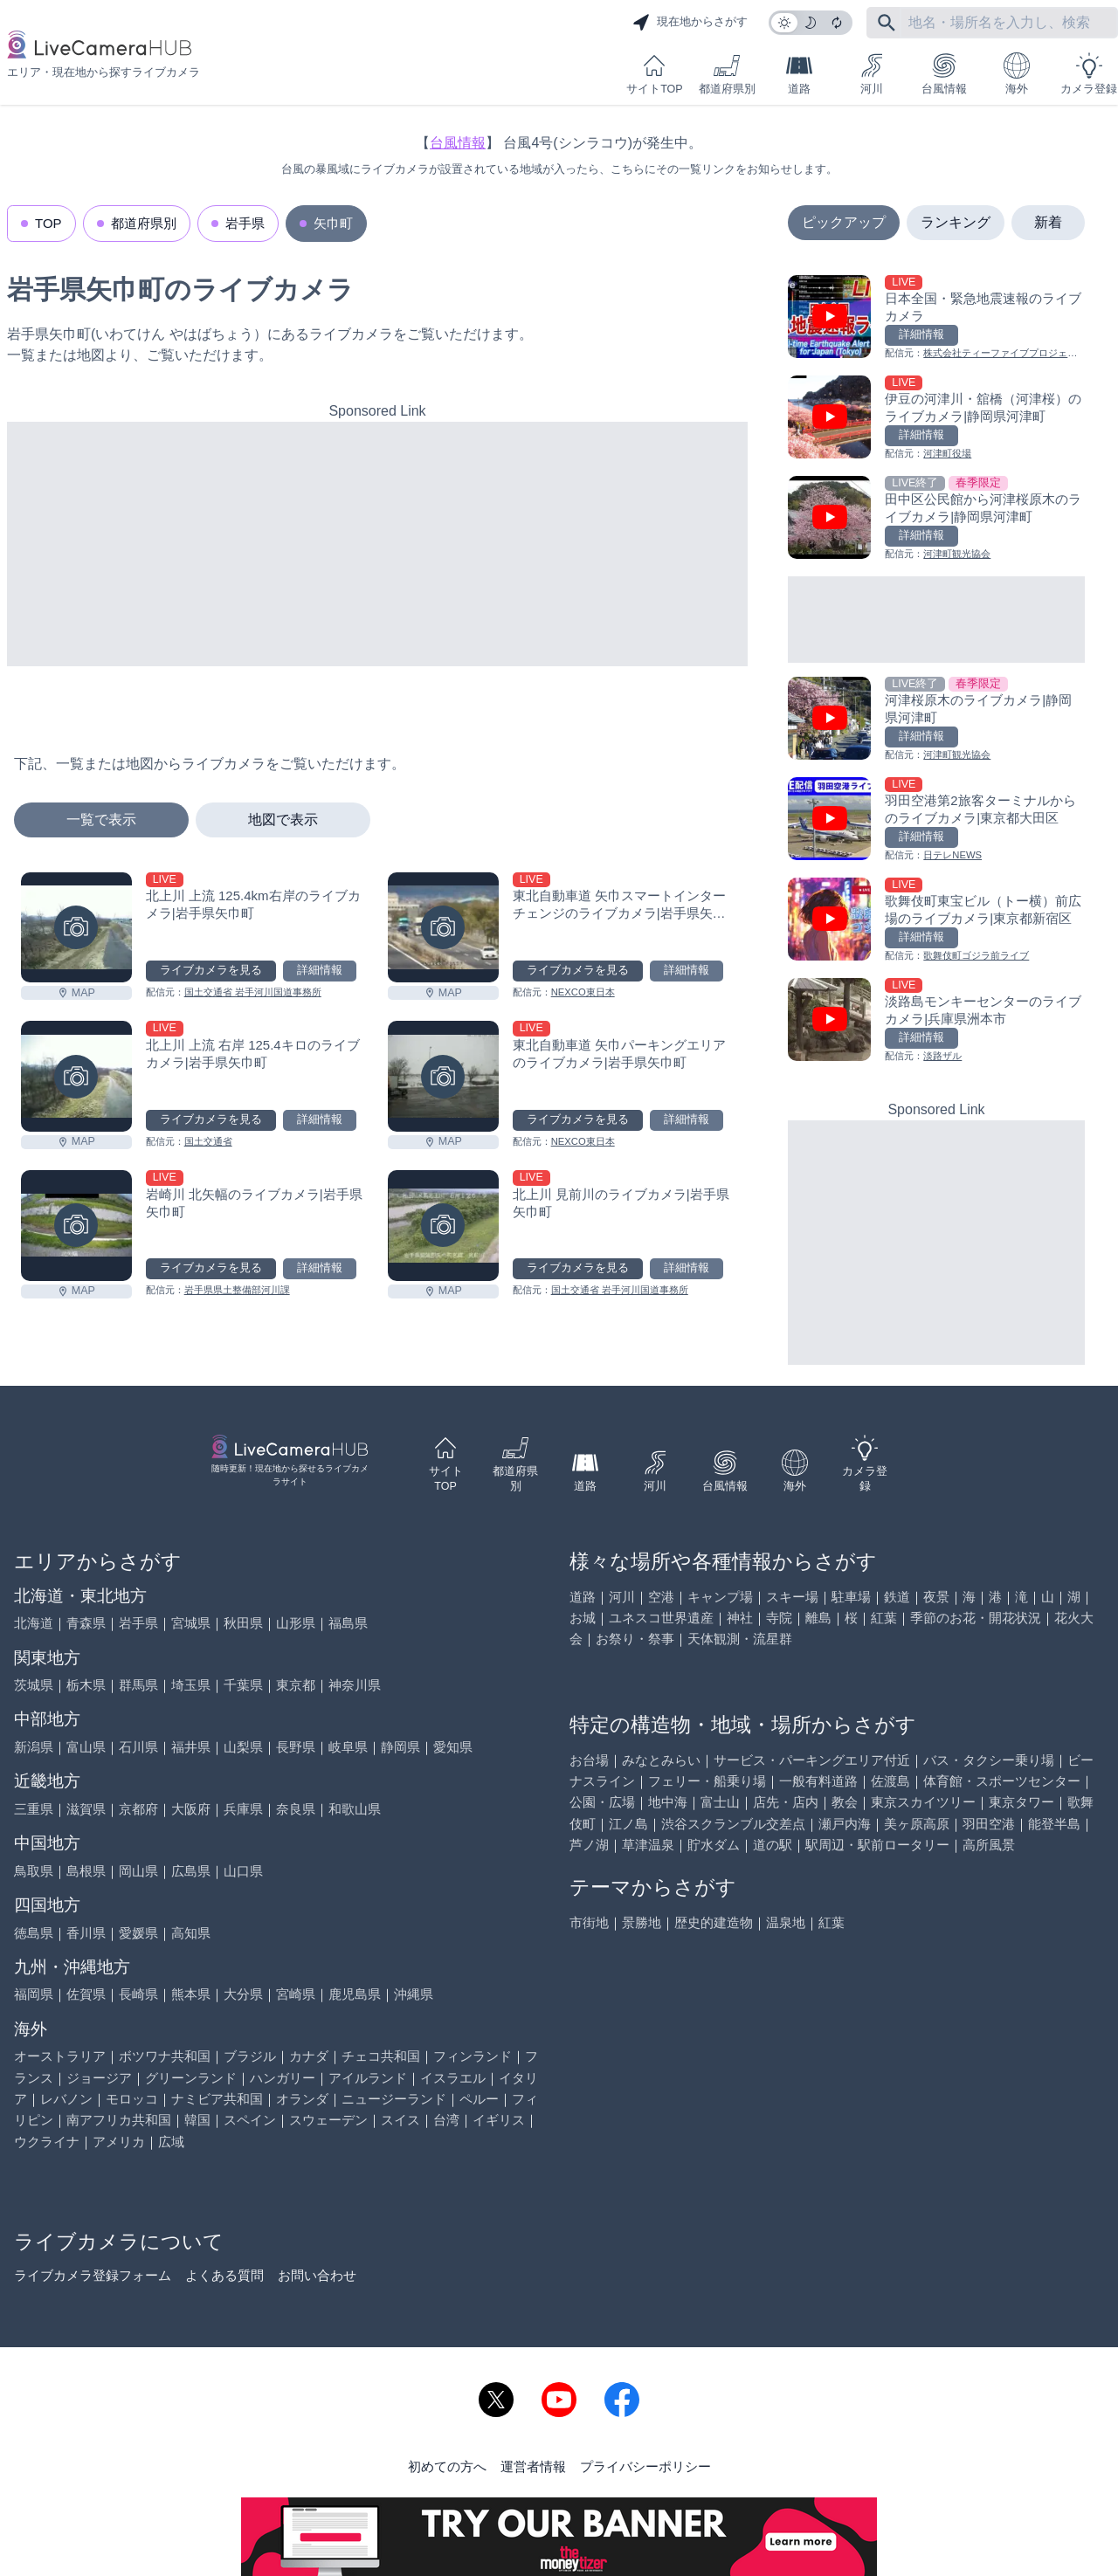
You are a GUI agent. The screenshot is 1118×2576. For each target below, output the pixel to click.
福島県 (348, 1622)
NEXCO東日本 (583, 992)
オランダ (302, 2098)
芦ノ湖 (589, 1844)
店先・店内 (785, 1801)
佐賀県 (86, 1994)
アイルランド (367, 2077)
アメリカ (119, 2141)
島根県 (86, 1870)
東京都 (295, 1684)
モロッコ (132, 2098)
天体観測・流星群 (739, 1638)
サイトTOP (654, 73)
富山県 (86, 1746)
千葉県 (243, 1684)
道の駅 (772, 1844)
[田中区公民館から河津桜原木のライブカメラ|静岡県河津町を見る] (936, 519)
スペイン (250, 2119)
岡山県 (138, 1870)
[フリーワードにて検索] (886, 22)
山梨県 (243, 1746)
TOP (48, 223)
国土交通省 (208, 1141)
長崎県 (138, 1994)
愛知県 (453, 1746)
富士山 (720, 1801)
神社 (740, 1617)
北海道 (33, 1622)
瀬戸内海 (844, 1823)
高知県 (190, 1932)
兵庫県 (243, 1808)
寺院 (779, 1617)
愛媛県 (138, 1932)
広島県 (190, 1870)
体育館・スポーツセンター (1001, 1781)
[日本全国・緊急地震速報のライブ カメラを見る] (936, 318)
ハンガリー (282, 2077)
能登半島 (1054, 1823)
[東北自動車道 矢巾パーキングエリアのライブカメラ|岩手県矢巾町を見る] (443, 1076)
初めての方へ (447, 2466)
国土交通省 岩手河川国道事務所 (252, 992)
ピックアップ (844, 222)
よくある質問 (224, 2275)
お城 (582, 1617)
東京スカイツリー (923, 1801)
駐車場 (851, 1596)
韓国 (197, 2119)
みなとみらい (661, 1760)
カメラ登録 (1088, 73)
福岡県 (33, 1994)
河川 (872, 73)
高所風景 (989, 1844)
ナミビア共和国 (217, 2098)
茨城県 (33, 1684)
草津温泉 (648, 1844)
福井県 (190, 1746)
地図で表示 (283, 819)
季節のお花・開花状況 (975, 1617)
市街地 (589, 1922)
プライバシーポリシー (645, 2466)
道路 (799, 73)
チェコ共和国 (381, 2056)
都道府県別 (727, 73)
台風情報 (944, 73)
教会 (845, 1801)
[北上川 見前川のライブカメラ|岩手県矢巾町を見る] (443, 1225)
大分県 (243, 1994)
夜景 (936, 1596)
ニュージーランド (394, 2098)
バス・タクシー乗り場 (988, 1760)
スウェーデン (328, 2119)
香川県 (86, 1932)
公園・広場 (602, 1801)
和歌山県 (354, 1808)
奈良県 (295, 1808)
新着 (1048, 222)
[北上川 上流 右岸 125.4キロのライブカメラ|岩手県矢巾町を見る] (76, 1076)
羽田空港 (989, 1823)
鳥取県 (33, 1870)
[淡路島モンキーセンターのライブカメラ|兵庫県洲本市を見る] (936, 1021)
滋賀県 (86, 1808)
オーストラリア (60, 2056)
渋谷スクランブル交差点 (733, 1823)
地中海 (667, 1801)
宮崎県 (295, 1994)
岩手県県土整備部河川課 (237, 1290)
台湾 (446, 2119)
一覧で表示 (101, 819)
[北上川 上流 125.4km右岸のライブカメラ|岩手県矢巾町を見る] (76, 927)
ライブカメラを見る (211, 970)
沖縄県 (413, 1994)
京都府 (138, 1808)
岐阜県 (348, 1746)
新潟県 (33, 1746)
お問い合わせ (317, 2275)
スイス (400, 2119)
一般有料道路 (818, 1781)
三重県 (33, 1808)
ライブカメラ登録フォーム (92, 2275)
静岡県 (400, 1746)
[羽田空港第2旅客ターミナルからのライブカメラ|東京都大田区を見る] (936, 820)
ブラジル (250, 2056)
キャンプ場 (720, 1596)
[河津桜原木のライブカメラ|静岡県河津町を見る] (936, 720)
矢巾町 (333, 223)
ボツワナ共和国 (164, 2056)
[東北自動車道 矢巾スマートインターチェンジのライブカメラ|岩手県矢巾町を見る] (443, 927)
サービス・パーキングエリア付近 (812, 1760)
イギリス (499, 2119)
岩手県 (245, 223)
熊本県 (190, 1994)
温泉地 (785, 1922)
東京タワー (1021, 1801)
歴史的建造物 (713, 1922)
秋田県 (243, 1622)
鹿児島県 (354, 1994)
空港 (661, 1596)
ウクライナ (46, 2141)
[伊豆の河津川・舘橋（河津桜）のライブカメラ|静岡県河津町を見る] (936, 418)
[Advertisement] (377, 544)
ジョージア (99, 2077)
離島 (818, 1617)
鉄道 (897, 1596)
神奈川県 (354, 1684)
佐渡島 (890, 1781)
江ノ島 (628, 1823)
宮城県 (190, 1622)
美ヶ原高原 (916, 1823)
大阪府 (190, 1808)
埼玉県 (190, 1684)
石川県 (138, 1746)
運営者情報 (533, 2466)
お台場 (589, 1760)
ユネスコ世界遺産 (661, 1617)
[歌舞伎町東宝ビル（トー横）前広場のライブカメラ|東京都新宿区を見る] (936, 921)
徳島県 (33, 1932)
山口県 (243, 1870)
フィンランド (472, 2056)
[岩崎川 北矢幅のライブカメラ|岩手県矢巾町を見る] (76, 1225)
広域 (171, 2141)
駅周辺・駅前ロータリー (877, 1844)
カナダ (308, 2056)
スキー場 (792, 1596)
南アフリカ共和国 (118, 2119)
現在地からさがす (690, 22)
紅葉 (884, 1617)
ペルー (479, 2098)
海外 (1017, 73)
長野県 (295, 1746)
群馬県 (138, 1684)
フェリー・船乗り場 (707, 1781)
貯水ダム (713, 1844)
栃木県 (86, 1684)
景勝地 (641, 1922)
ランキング (955, 222)
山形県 (295, 1622)
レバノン (66, 2098)
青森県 (86, 1622)
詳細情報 (319, 970)
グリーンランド (191, 2077)
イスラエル (453, 2077)
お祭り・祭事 (635, 1638)
